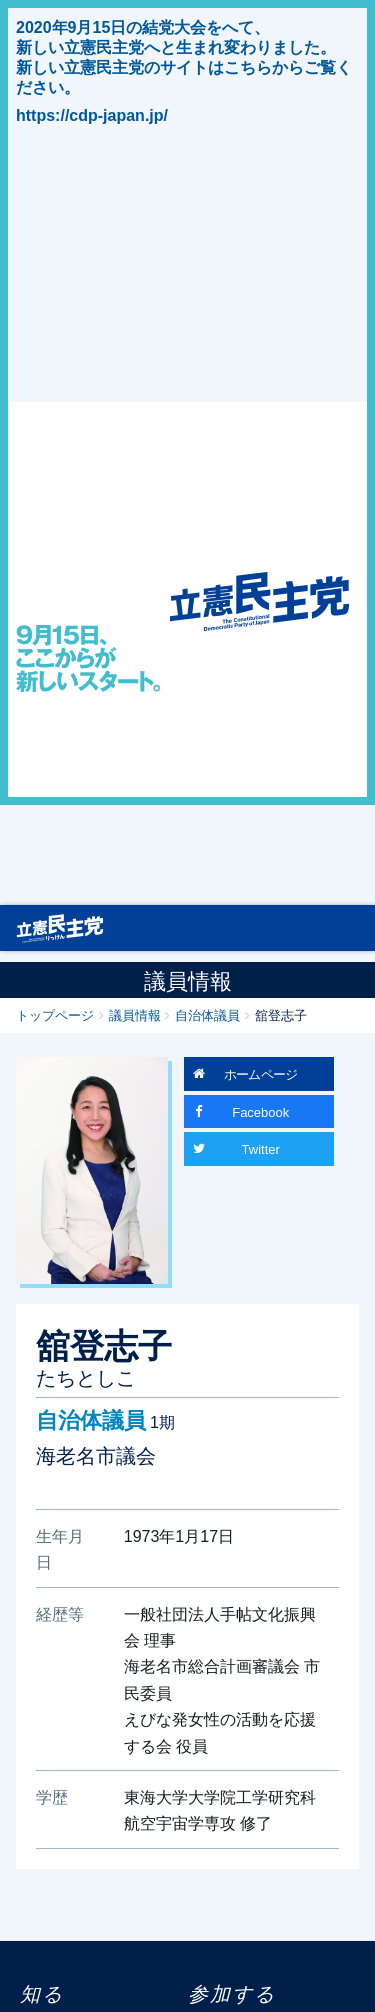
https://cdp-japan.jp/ (92, 114)
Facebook (260, 1111)
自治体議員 (207, 1014)
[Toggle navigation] (349, 927)
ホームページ (261, 1073)
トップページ (55, 1014)
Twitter (261, 1148)
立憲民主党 (60, 924)
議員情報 (135, 1014)
